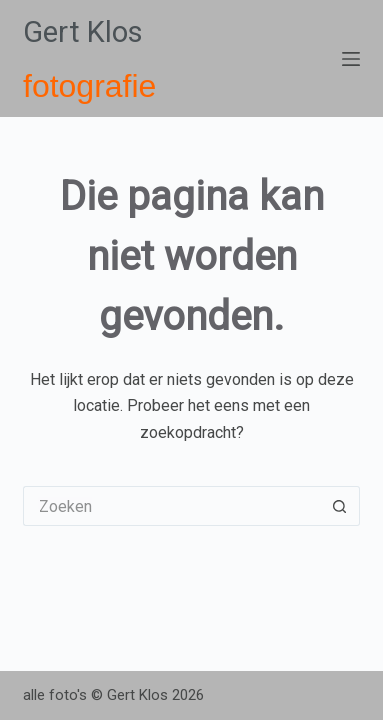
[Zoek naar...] (171, 506)
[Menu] (351, 59)
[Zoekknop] (340, 506)
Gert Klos (83, 32)
